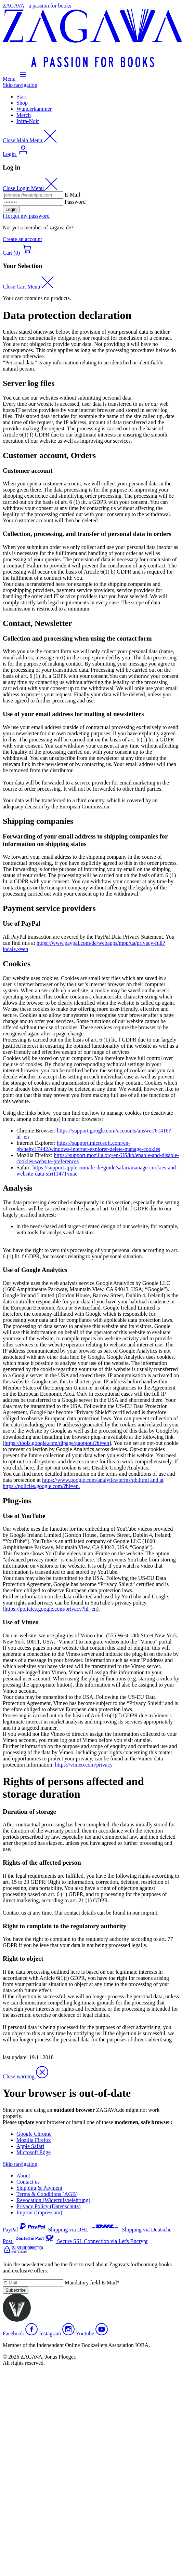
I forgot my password (26, 216)
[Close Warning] (25, 2076)
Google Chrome (34, 2134)
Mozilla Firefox (33, 2140)
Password (75, 202)
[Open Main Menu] (16, 79)
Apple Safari (30, 2146)
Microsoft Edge (33, 2152)
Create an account (22, 239)
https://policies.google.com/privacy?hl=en (50, 1609)
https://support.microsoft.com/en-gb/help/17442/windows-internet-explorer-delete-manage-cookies (88, 1146)
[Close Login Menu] (30, 188)
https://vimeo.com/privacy (84, 1765)
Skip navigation (20, 85)
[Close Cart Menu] (28, 287)
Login (11, 209)
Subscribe (15, 2290)
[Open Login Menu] (16, 154)
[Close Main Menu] (30, 140)
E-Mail (72, 195)
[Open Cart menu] (18, 253)
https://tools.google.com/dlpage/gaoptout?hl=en (56, 1443)
